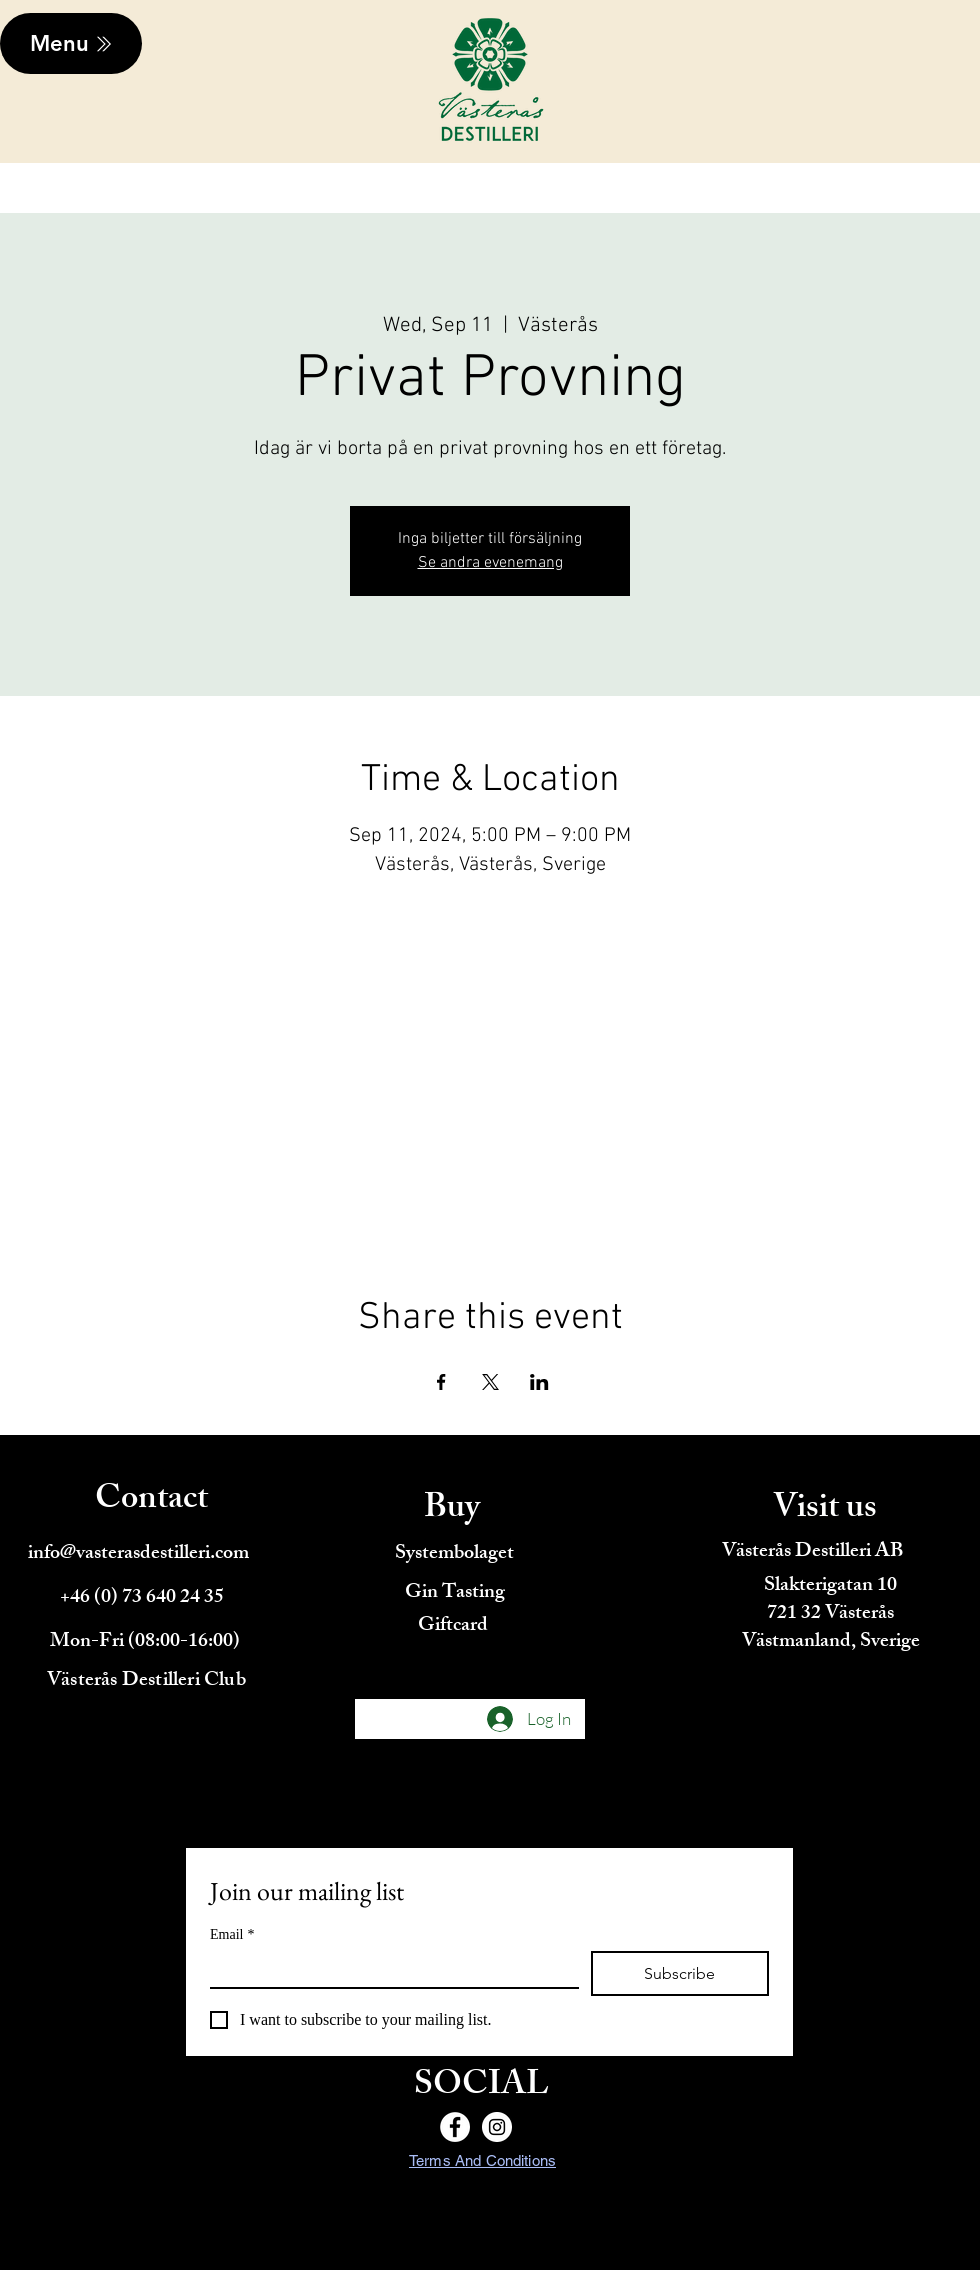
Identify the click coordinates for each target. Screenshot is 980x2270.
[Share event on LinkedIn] (539, 1382)
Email (232, 1934)
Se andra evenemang (490, 563)
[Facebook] (455, 2127)
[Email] (388, 1969)
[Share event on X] (490, 1382)
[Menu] (71, 43)
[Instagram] (497, 2127)
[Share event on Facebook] (441, 1382)
